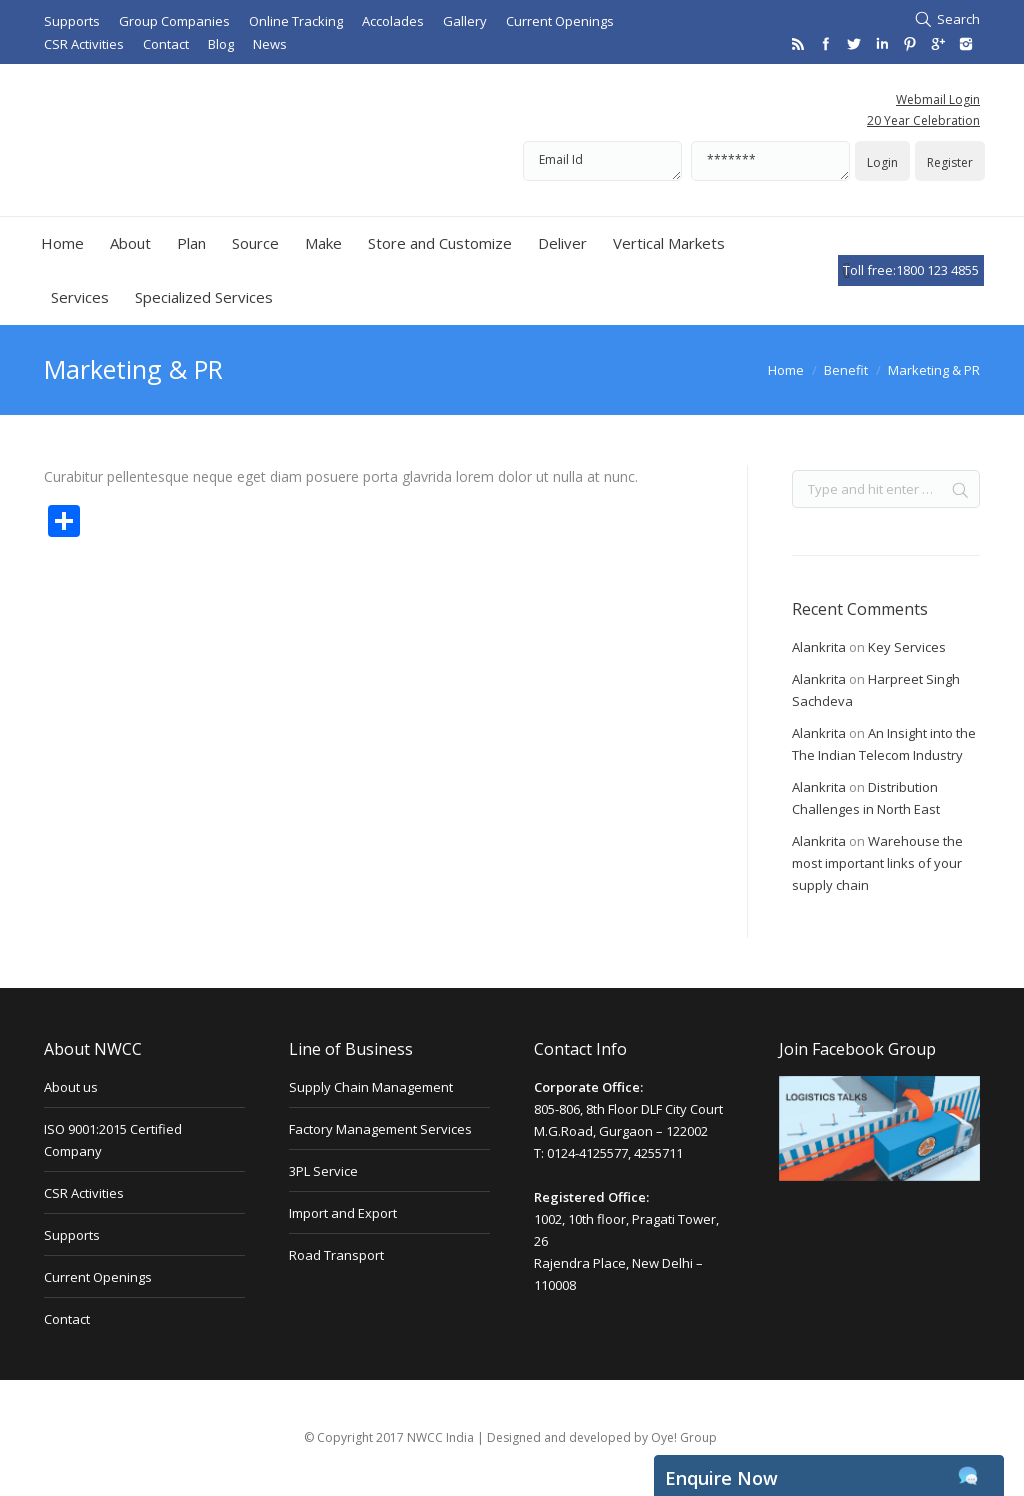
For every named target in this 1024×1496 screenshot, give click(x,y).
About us (71, 1087)
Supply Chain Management (371, 1087)
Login (882, 162)
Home (786, 370)
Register (950, 162)
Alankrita (819, 647)
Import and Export (343, 1213)
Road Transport (336, 1255)
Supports (72, 1235)
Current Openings (98, 1277)
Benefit (846, 370)
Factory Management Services (380, 1129)
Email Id (602, 161)
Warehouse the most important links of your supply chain (877, 863)
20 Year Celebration (923, 120)
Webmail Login (938, 99)
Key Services (907, 647)
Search (958, 19)
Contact (67, 1319)
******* (770, 161)
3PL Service (323, 1171)
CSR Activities (84, 1193)
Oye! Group (684, 1437)
